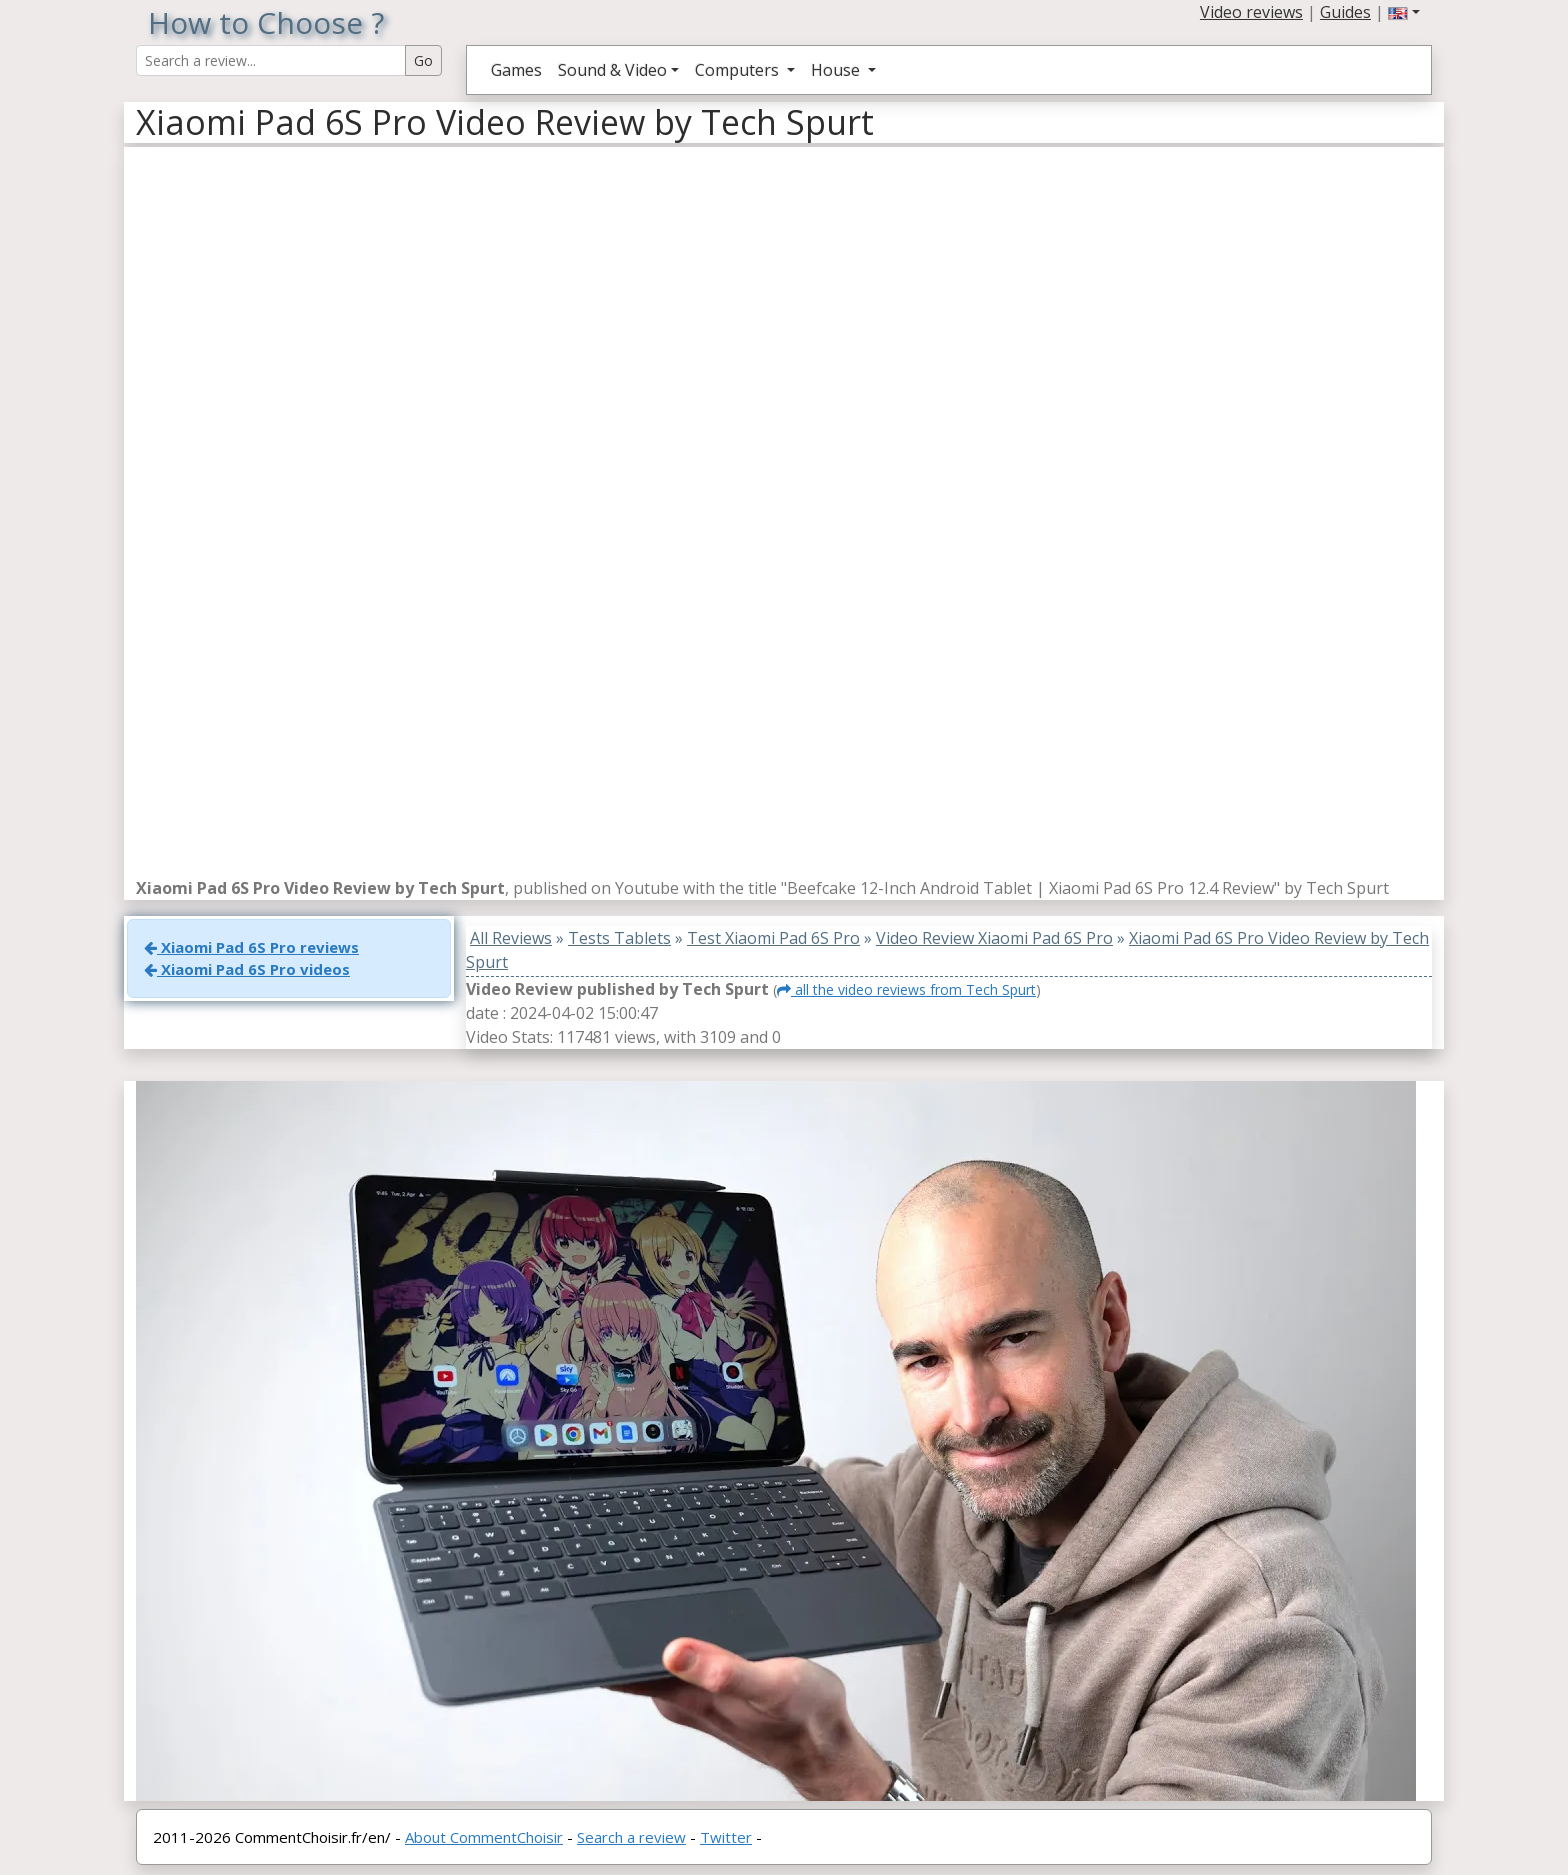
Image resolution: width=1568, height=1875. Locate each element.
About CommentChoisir (484, 1837)
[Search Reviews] (271, 60)
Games (516, 70)
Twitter (726, 1837)
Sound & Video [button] (612, 70)
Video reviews (1251, 12)
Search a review (631, 1837)
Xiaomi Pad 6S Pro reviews (251, 947)
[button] (1404, 12)
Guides (1345, 12)
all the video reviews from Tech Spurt (906, 989)
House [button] (837, 70)
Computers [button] (739, 70)
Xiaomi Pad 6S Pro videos (247, 969)
